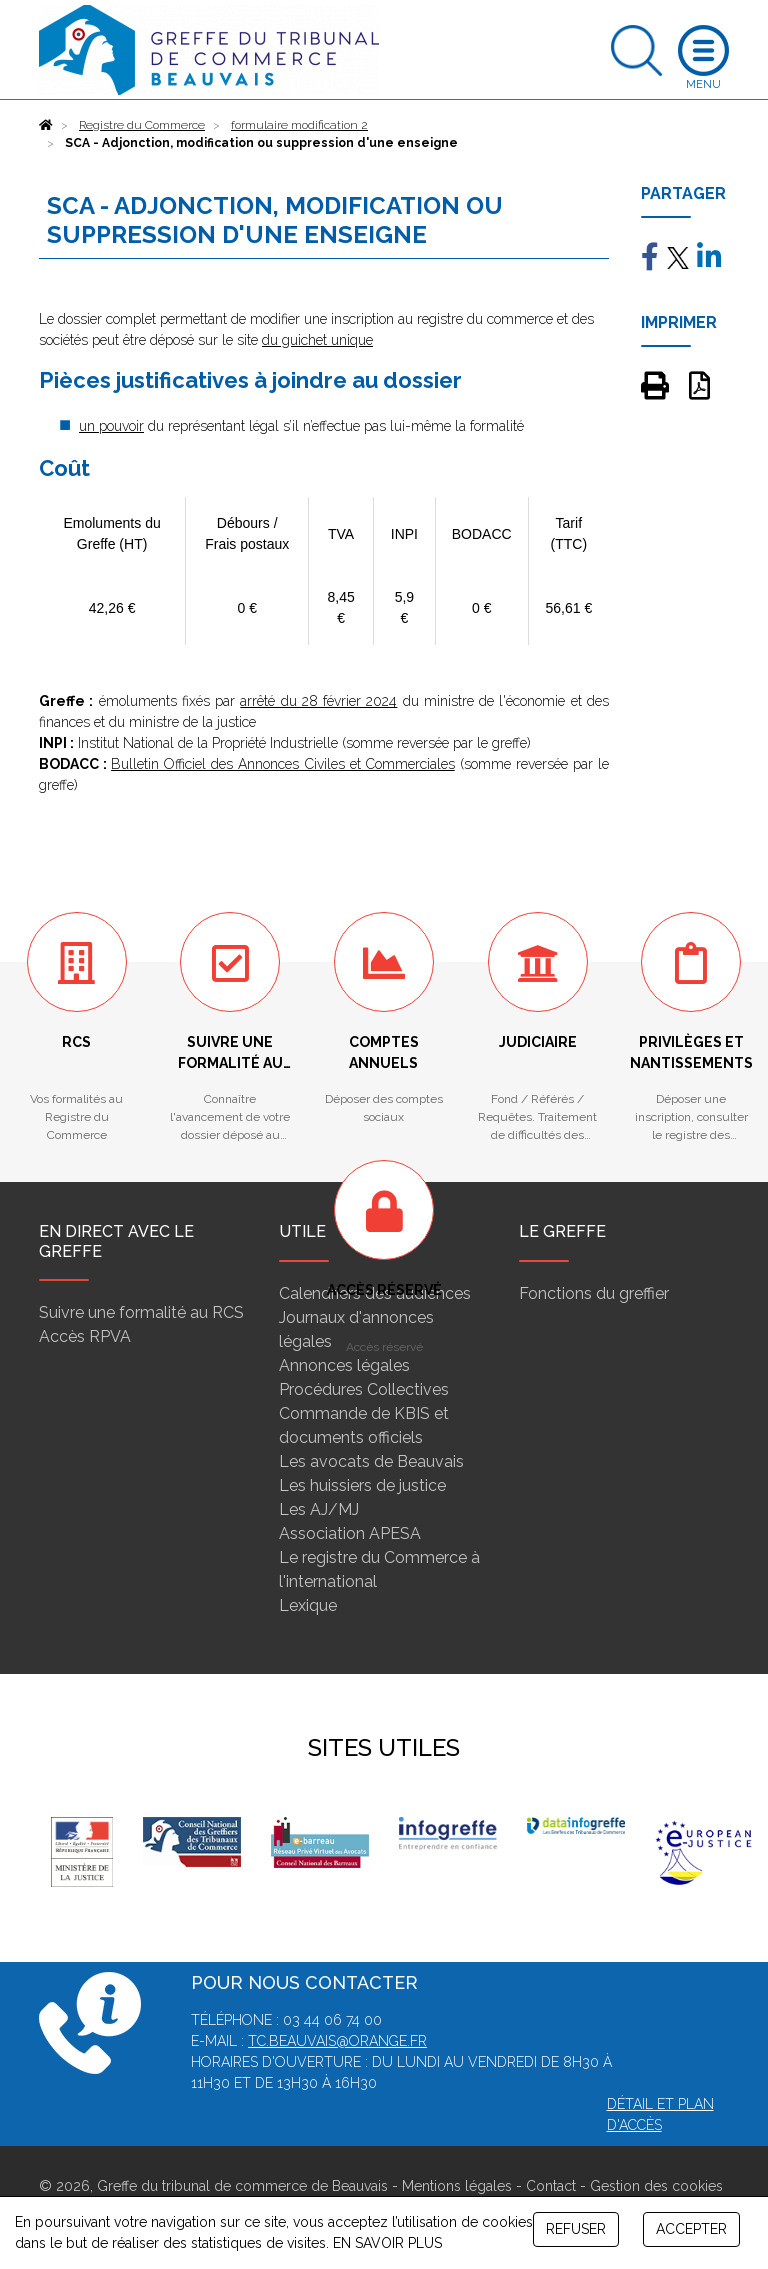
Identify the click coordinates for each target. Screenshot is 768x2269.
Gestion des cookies (656, 2186)
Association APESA (350, 1533)
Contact (551, 2186)
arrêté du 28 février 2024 (318, 701)
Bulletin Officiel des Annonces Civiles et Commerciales (283, 764)
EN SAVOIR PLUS (387, 2243)
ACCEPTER (691, 2229)
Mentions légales (457, 2186)
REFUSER (576, 2229)
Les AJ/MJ (319, 1509)
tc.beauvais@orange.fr (337, 2041)
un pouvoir (111, 426)
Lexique (308, 1605)
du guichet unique (317, 340)
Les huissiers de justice (362, 1485)
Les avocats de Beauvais (371, 1461)
